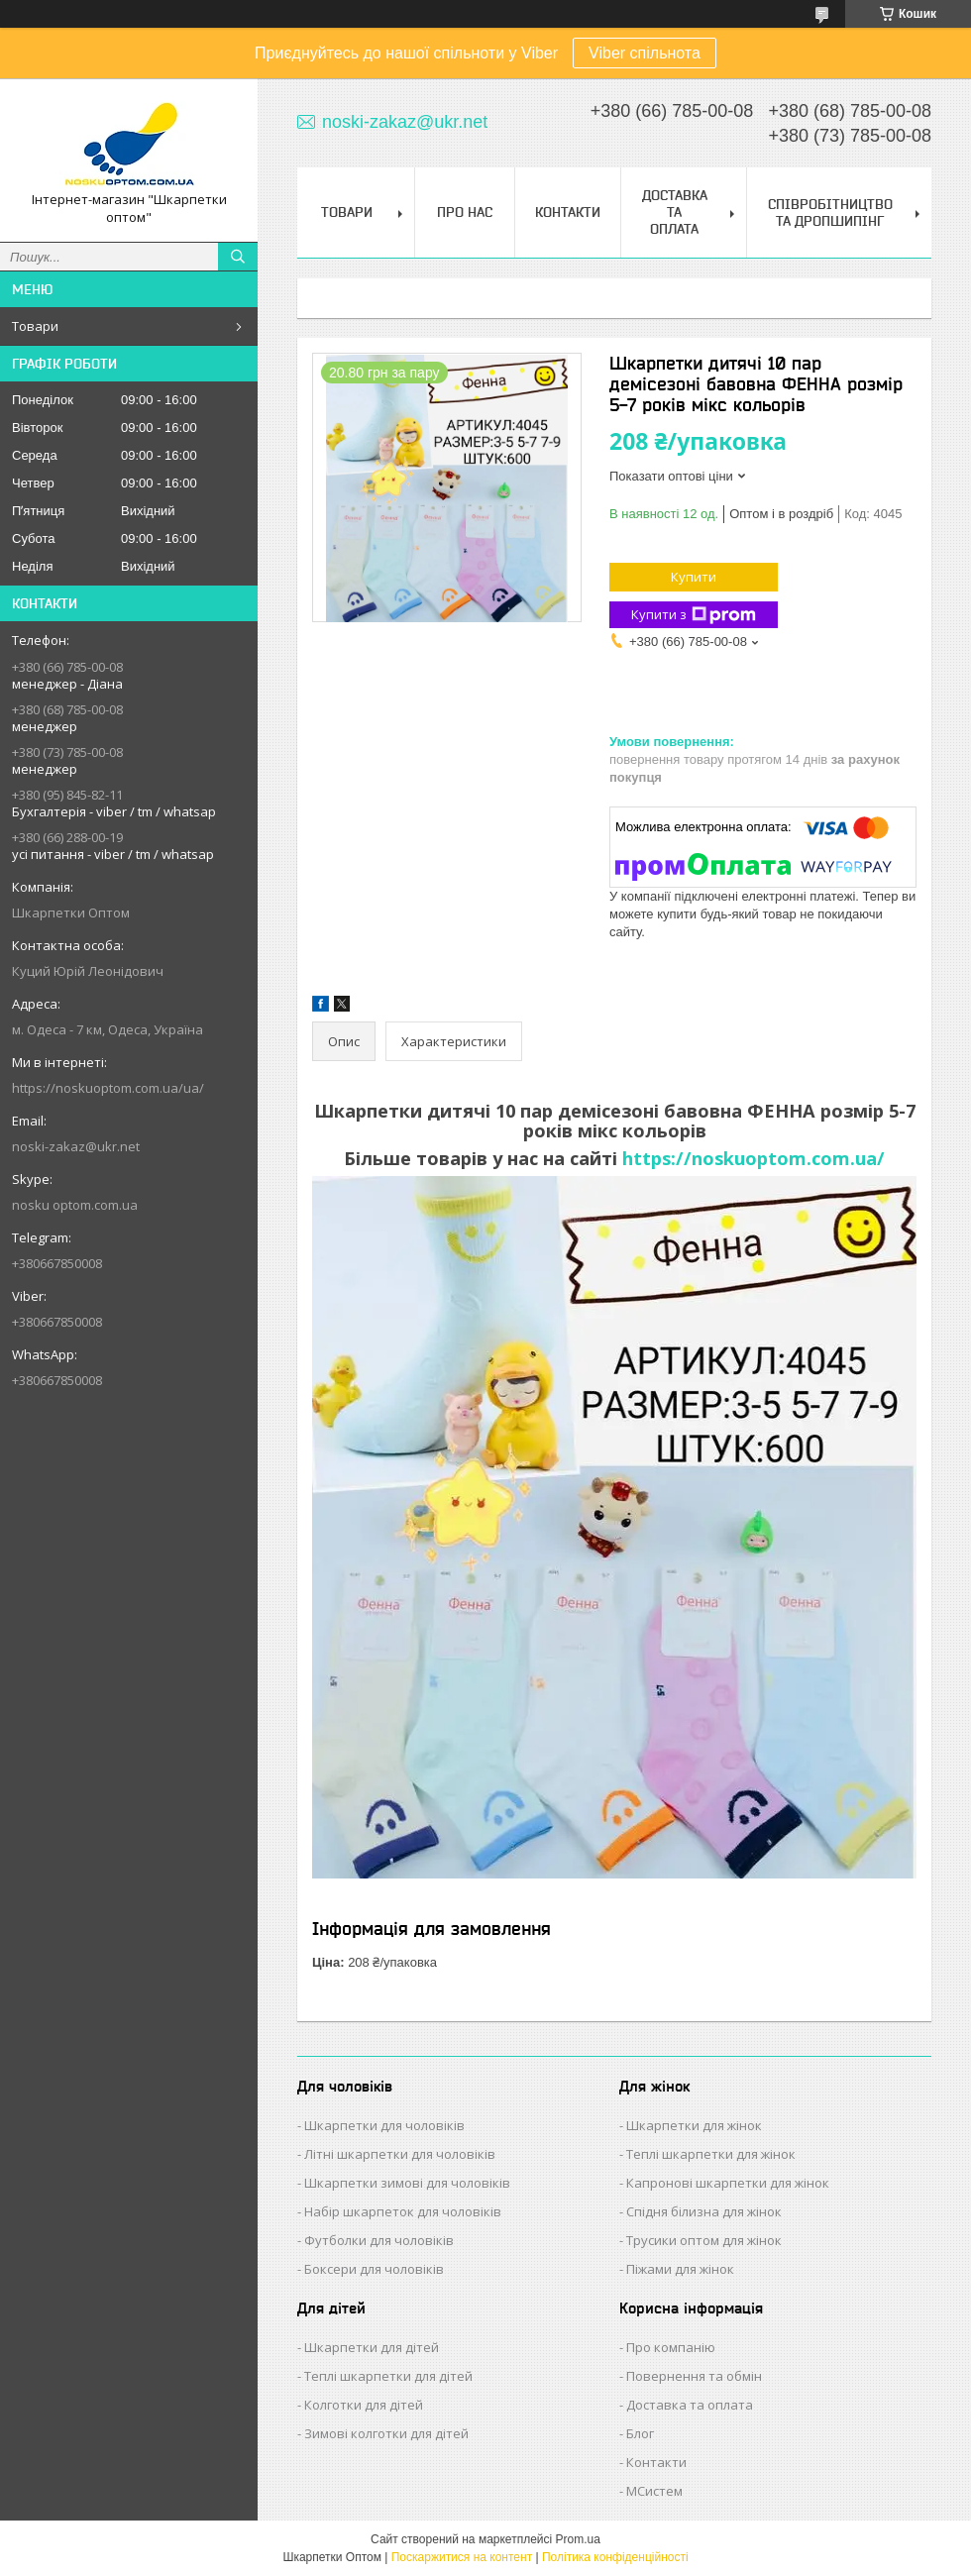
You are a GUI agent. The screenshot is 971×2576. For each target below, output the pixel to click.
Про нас (464, 212)
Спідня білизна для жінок (704, 2211)
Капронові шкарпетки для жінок (727, 2183)
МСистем (654, 2491)
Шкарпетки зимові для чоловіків (407, 2183)
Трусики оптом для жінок (704, 2240)
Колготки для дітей (363, 2405)
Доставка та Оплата (674, 212)
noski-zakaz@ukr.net (76, 1146)
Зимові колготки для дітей (386, 2433)
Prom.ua (578, 2539)
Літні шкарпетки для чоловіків (399, 2154)
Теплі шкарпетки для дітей (388, 2376)
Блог (640, 2433)
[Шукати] (238, 256)
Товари (35, 326)
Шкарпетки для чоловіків (384, 2125)
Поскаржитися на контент (461, 2557)
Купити (693, 577)
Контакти (567, 212)
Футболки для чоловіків (379, 2240)
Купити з (693, 614)
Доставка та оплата (689, 2405)
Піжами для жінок (680, 2269)
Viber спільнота (645, 53)
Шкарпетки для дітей (371, 2347)
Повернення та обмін (694, 2376)
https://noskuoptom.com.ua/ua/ (108, 1088)
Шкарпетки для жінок (694, 2125)
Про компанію (670, 2347)
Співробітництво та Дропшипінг (830, 212)
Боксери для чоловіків (374, 2269)
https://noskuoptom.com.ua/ (753, 1158)
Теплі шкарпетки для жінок (711, 2154)
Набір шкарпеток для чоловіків (402, 2211)
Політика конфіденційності (615, 2557)
